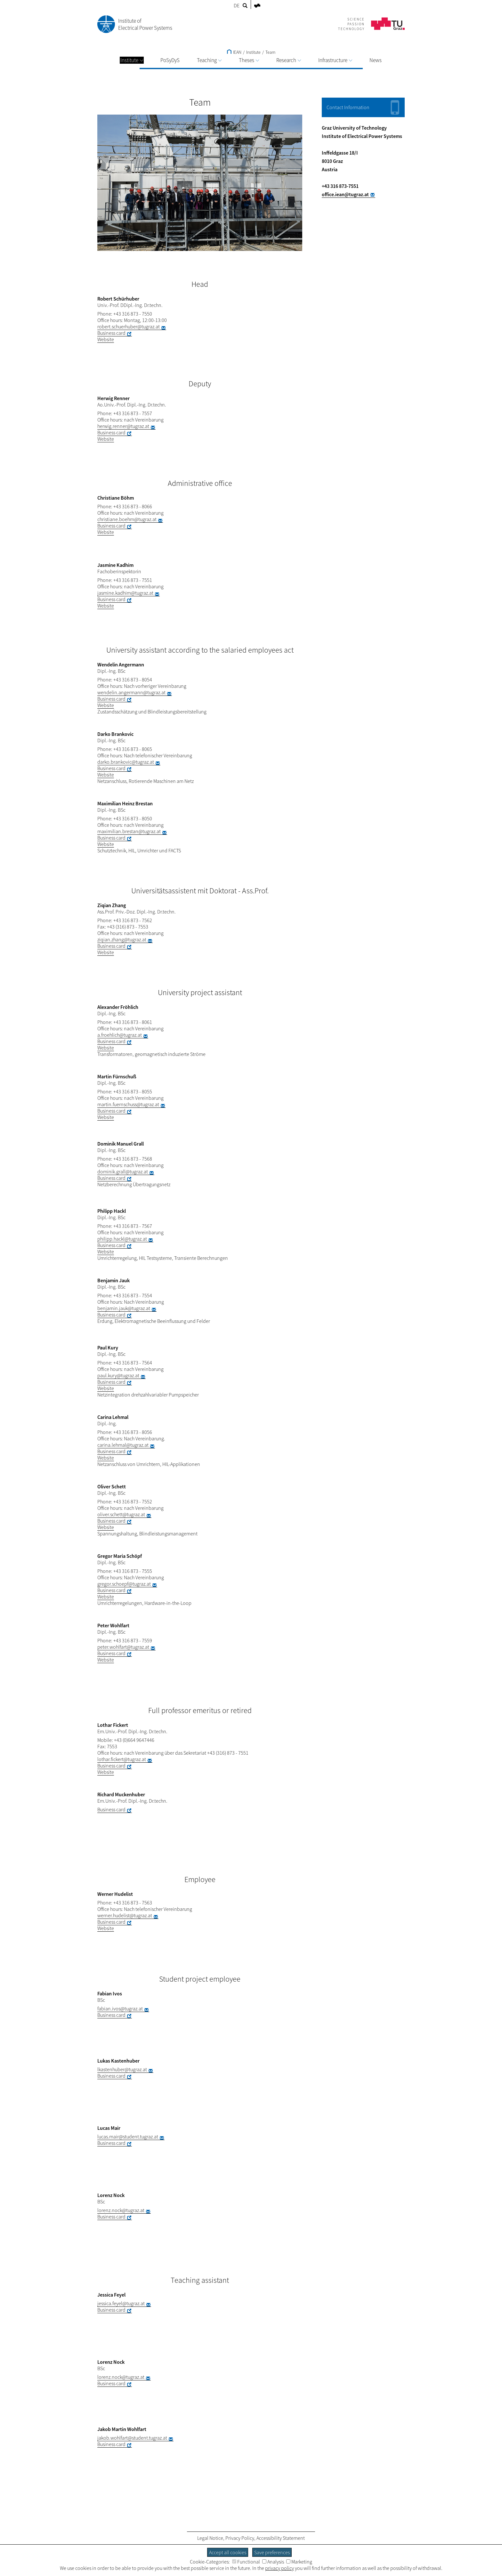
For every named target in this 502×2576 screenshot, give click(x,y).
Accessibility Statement (280, 2538)
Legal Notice (210, 2538)
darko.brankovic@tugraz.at (125, 762)
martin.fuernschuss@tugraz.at (128, 1104)
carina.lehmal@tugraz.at (123, 1445)
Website (105, 339)
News (375, 60)
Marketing (299, 2561)
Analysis (273, 2561)
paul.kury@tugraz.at (118, 1375)
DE (236, 5)
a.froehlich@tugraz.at (119, 1035)
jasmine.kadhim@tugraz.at (125, 593)
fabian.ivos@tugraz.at (120, 2008)
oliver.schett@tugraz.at (121, 1514)
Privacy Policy (239, 2538)
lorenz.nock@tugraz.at (120, 2210)
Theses (249, 60)
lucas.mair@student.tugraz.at (127, 2136)
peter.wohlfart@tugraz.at (123, 1647)
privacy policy (279, 2568)
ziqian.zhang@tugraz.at (121, 939)
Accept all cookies (227, 2552)
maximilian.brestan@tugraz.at (129, 831)
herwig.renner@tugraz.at (123, 426)
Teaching (209, 60)
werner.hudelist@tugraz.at (124, 1915)
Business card (111, 333)
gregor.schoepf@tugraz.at (124, 1584)
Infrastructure (335, 60)
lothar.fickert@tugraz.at (121, 1759)
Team (270, 52)
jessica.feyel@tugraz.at (121, 2303)
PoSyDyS (170, 60)
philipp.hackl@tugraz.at (122, 1239)
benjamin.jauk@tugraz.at (123, 1308)
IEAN (234, 52)
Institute (131, 60)
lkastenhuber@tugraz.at (122, 2069)
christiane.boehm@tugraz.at (127, 519)
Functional (246, 2561)
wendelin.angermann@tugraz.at (131, 692)
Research (288, 60)
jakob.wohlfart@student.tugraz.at (132, 2438)
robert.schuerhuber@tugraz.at (128, 326)
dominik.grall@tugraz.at (122, 1171)
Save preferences (272, 2552)
